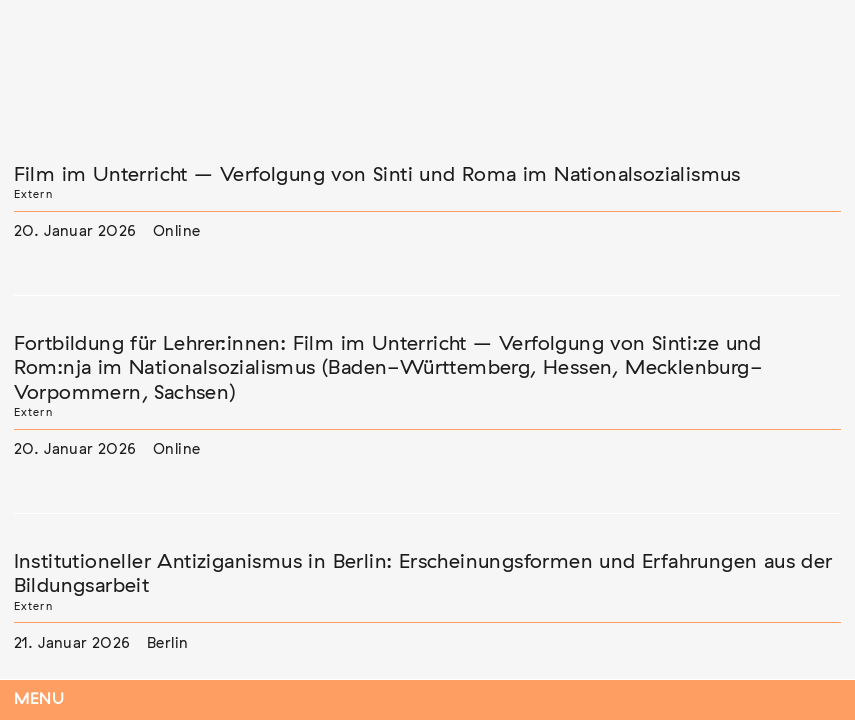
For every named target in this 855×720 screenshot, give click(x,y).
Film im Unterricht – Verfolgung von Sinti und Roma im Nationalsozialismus (377, 175)
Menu (39, 699)
